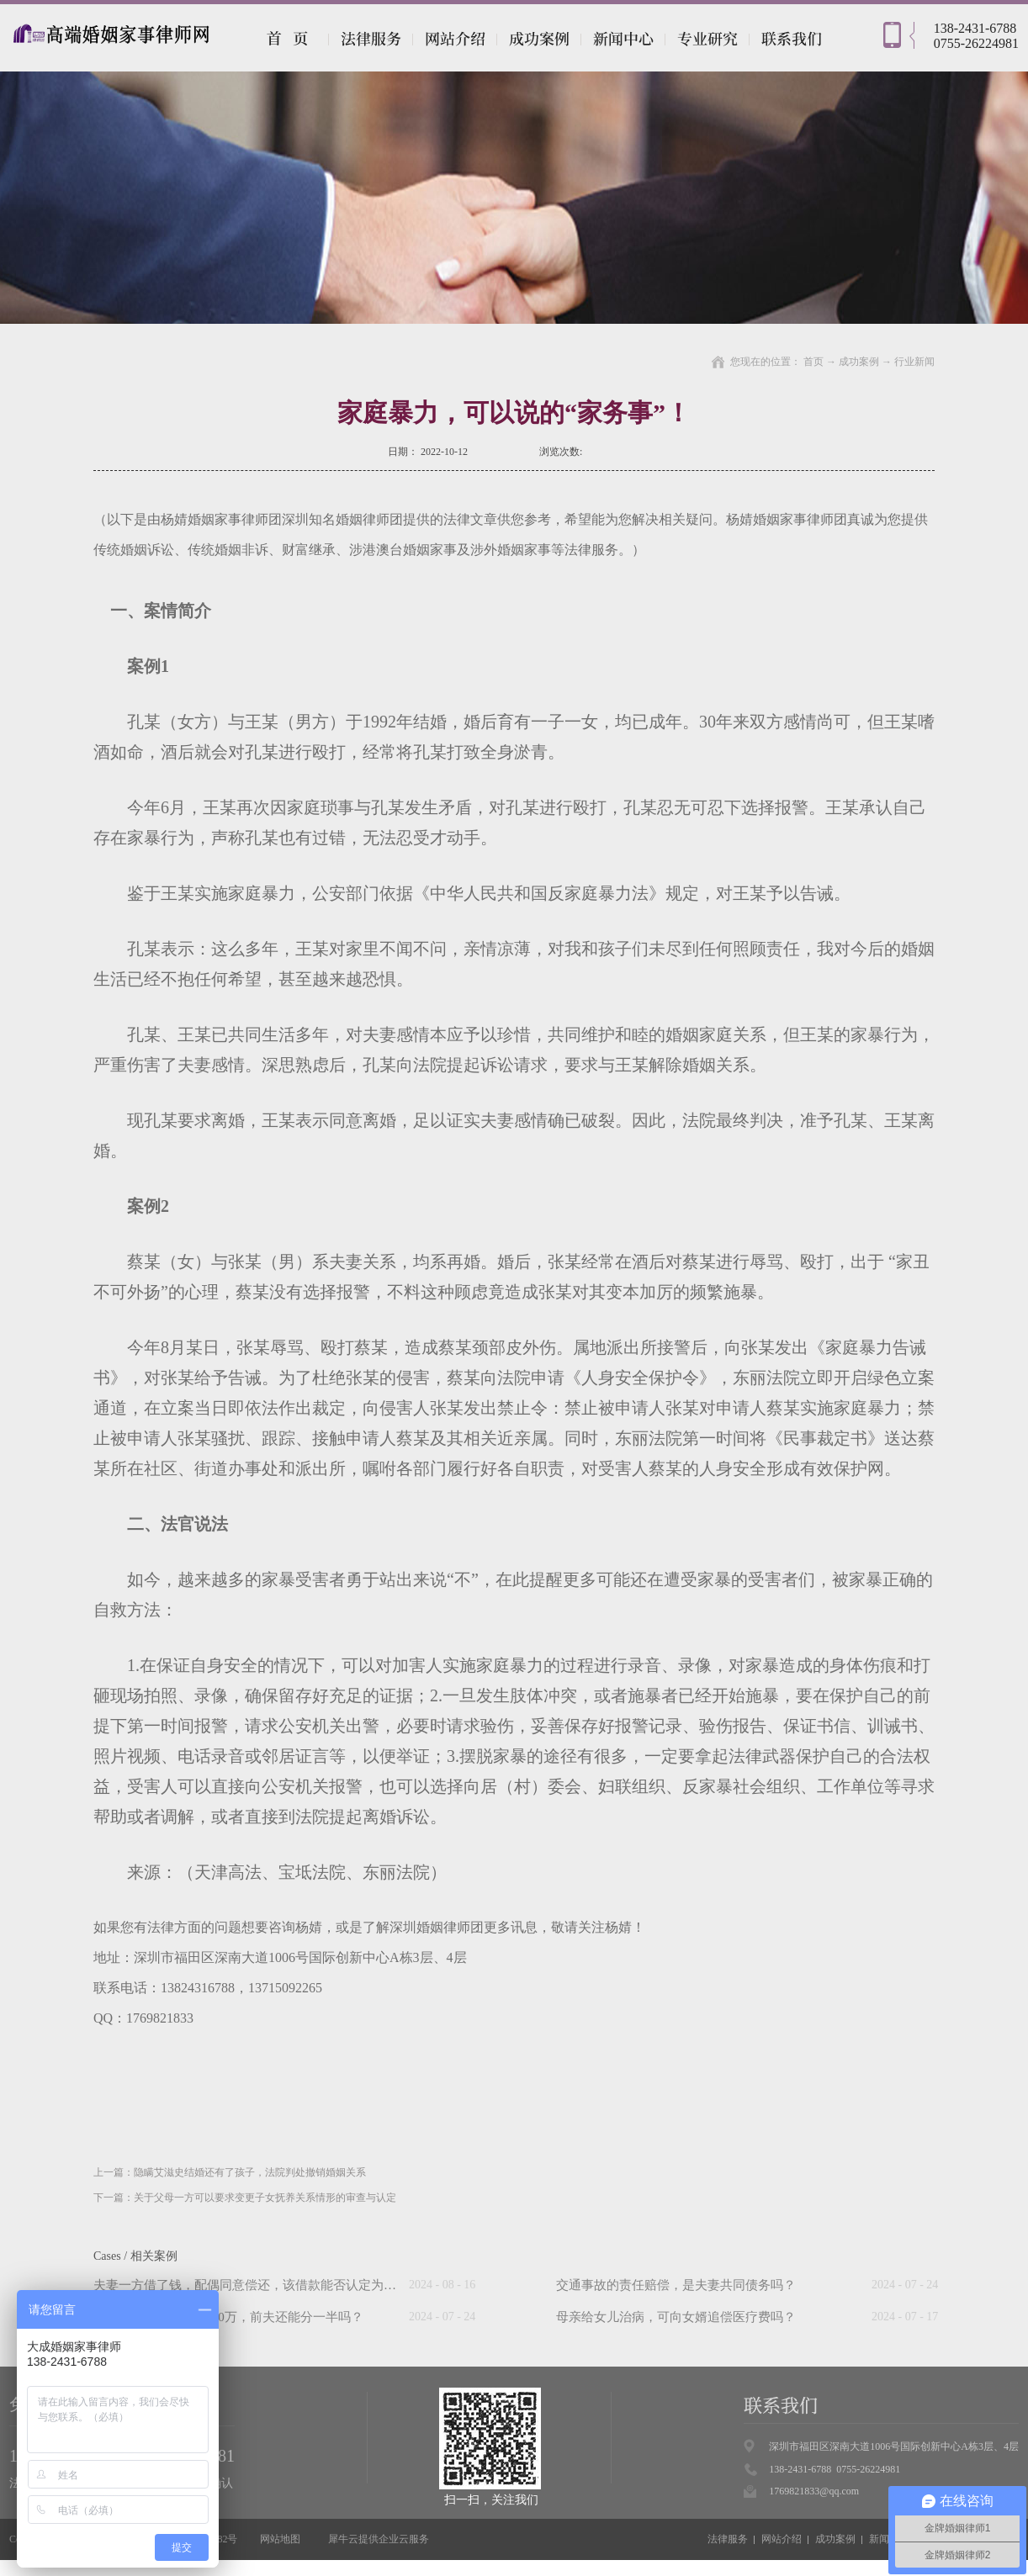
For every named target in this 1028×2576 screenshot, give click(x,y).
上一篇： (229, 2172)
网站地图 (277, 2539)
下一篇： (244, 2197)
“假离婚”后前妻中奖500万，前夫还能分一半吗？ (228, 2317)
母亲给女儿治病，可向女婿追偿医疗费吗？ (676, 2317)
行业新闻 (914, 362)
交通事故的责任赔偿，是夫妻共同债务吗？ (676, 2285)
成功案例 (859, 362)
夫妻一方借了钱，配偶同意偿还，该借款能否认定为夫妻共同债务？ (282, 2285)
